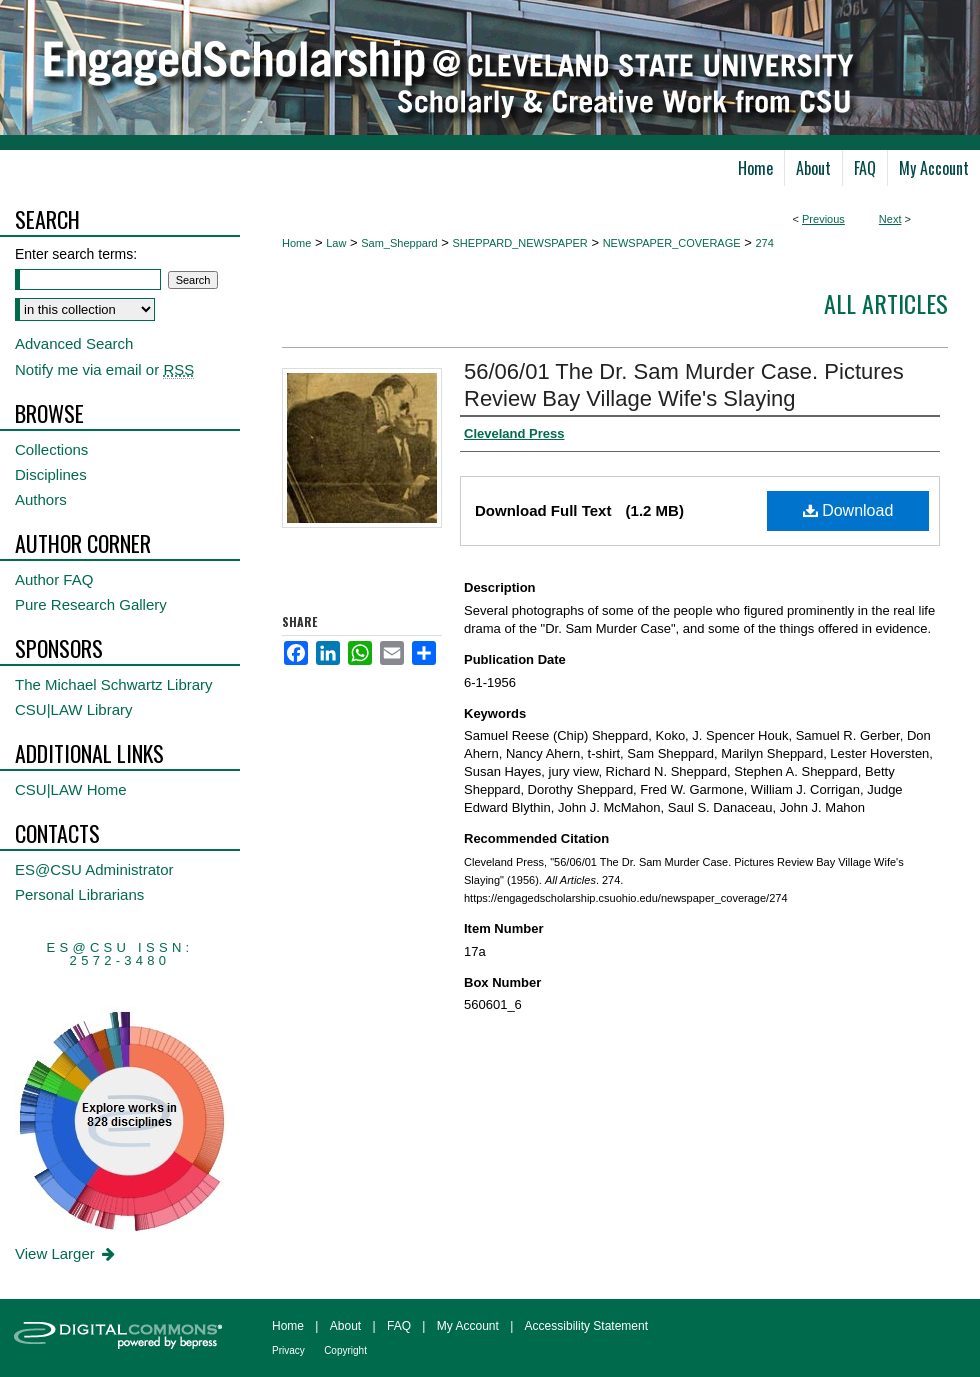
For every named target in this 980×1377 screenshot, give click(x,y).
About (345, 1326)
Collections (51, 449)
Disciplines (51, 474)
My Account (468, 1326)
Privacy (288, 1350)
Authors (41, 499)
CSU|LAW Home (71, 789)
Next (890, 219)
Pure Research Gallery (91, 604)
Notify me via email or (104, 369)
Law (336, 243)
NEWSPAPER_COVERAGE (672, 243)
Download (848, 510)
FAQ (399, 1326)
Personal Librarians (79, 894)
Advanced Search (74, 343)
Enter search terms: (76, 254)
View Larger (66, 1253)
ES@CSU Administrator (94, 869)
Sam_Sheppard (399, 243)
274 (764, 243)
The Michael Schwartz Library (114, 684)
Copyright (345, 1350)
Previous (823, 219)
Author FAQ (54, 579)
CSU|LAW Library (74, 709)
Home (296, 243)
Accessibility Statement (586, 1326)
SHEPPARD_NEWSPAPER (520, 243)
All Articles (886, 303)
